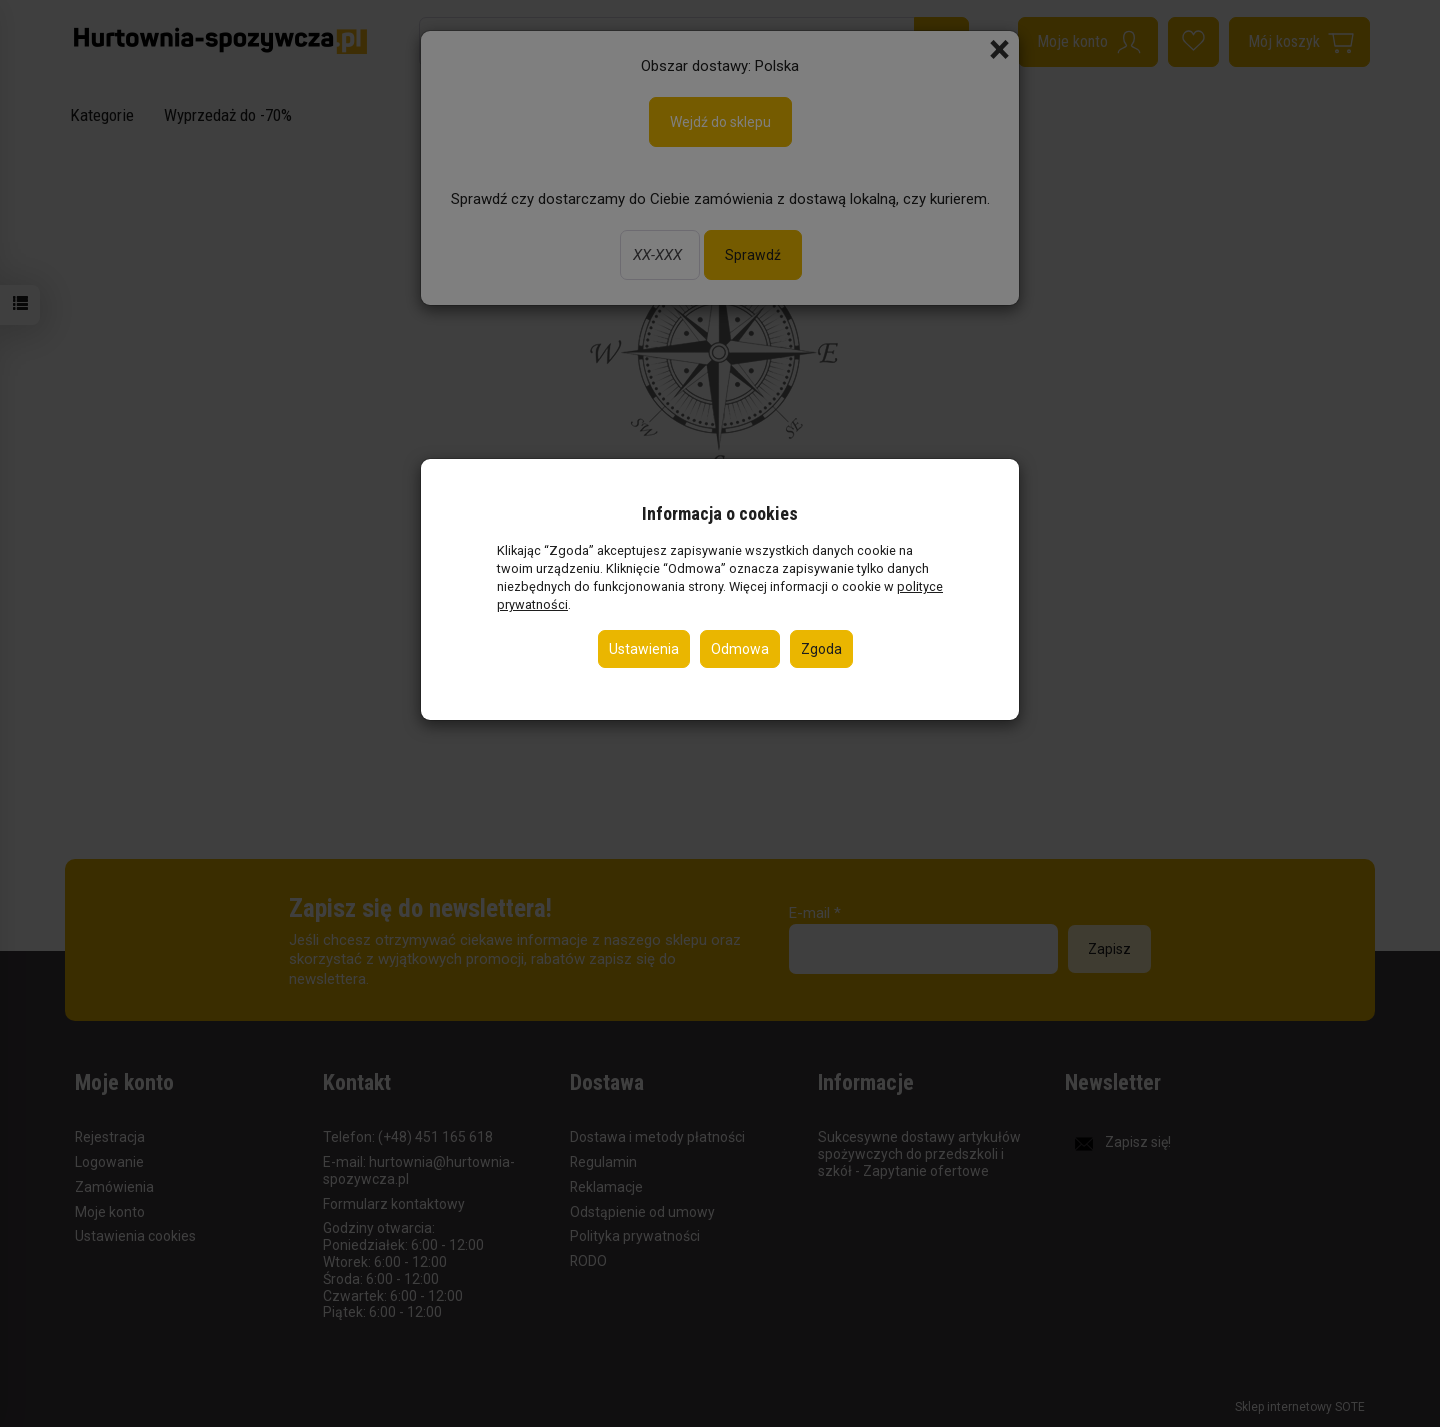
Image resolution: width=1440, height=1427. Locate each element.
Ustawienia (644, 649)
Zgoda (821, 649)
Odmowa (740, 649)
